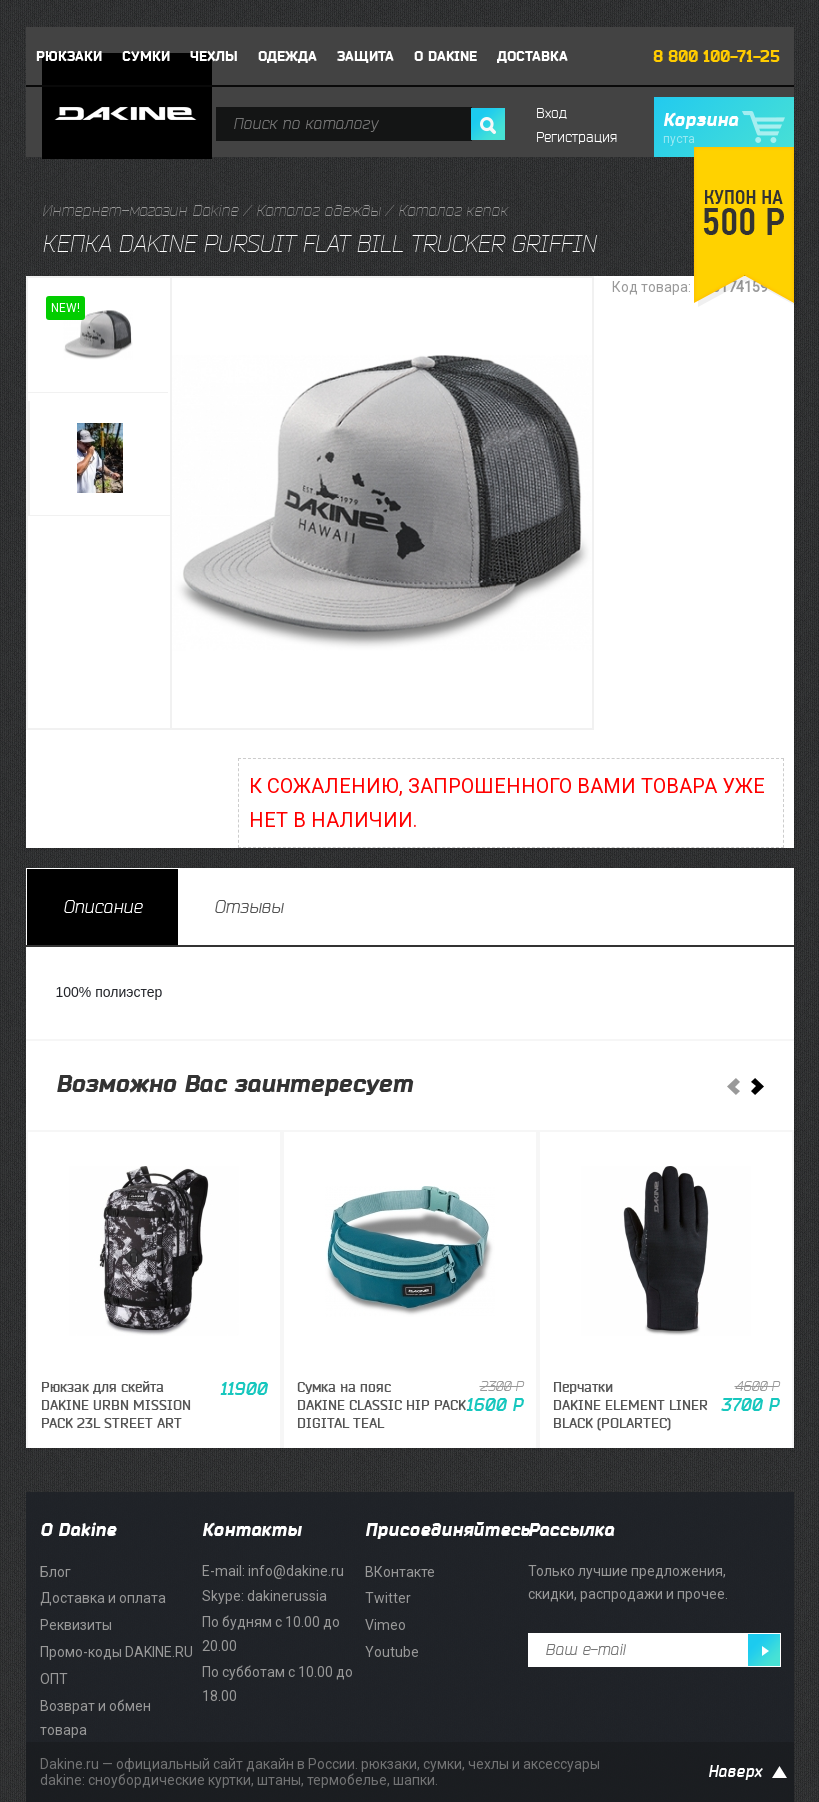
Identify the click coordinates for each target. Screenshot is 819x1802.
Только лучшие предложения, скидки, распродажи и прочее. (628, 1583)
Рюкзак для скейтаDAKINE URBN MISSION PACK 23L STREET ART (116, 1406)
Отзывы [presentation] (248, 907)
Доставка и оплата (103, 1598)
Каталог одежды (318, 211)
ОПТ (54, 1679)
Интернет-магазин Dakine (140, 211)
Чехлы (214, 56)
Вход (551, 113)
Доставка (532, 56)
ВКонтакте (400, 1572)
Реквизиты (76, 1625)
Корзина (724, 128)
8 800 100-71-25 (716, 57)
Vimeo (385, 1625)
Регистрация (576, 137)
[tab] (102, 907)
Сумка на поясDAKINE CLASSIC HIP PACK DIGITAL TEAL (381, 1406)
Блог (55, 1572)
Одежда (287, 56)
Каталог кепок (453, 211)
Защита (365, 56)
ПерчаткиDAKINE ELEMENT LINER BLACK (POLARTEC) (630, 1406)
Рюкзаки (69, 56)
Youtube (392, 1652)
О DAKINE (445, 56)
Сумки (146, 56)
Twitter (388, 1598)
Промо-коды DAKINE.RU (116, 1652)
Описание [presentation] (102, 907)
